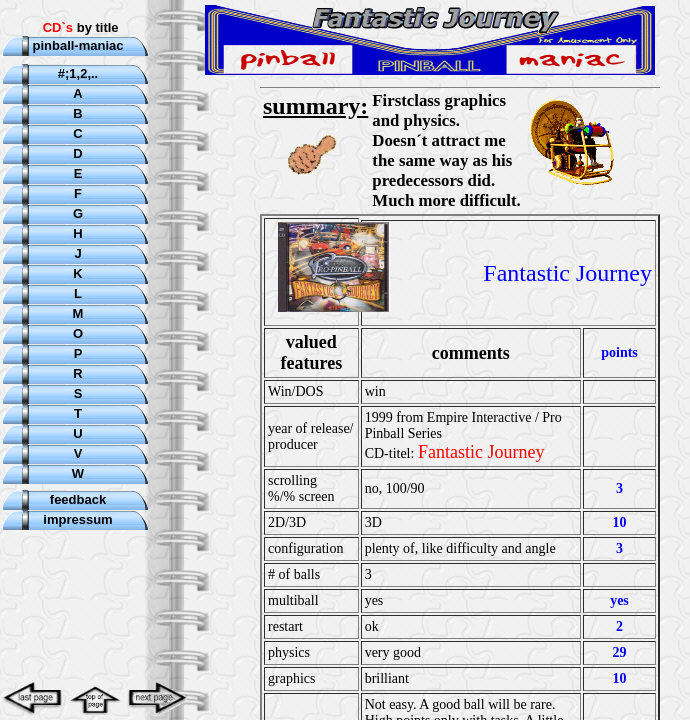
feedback (78, 499)
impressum (77, 519)
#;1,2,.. (78, 73)
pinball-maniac (77, 45)
